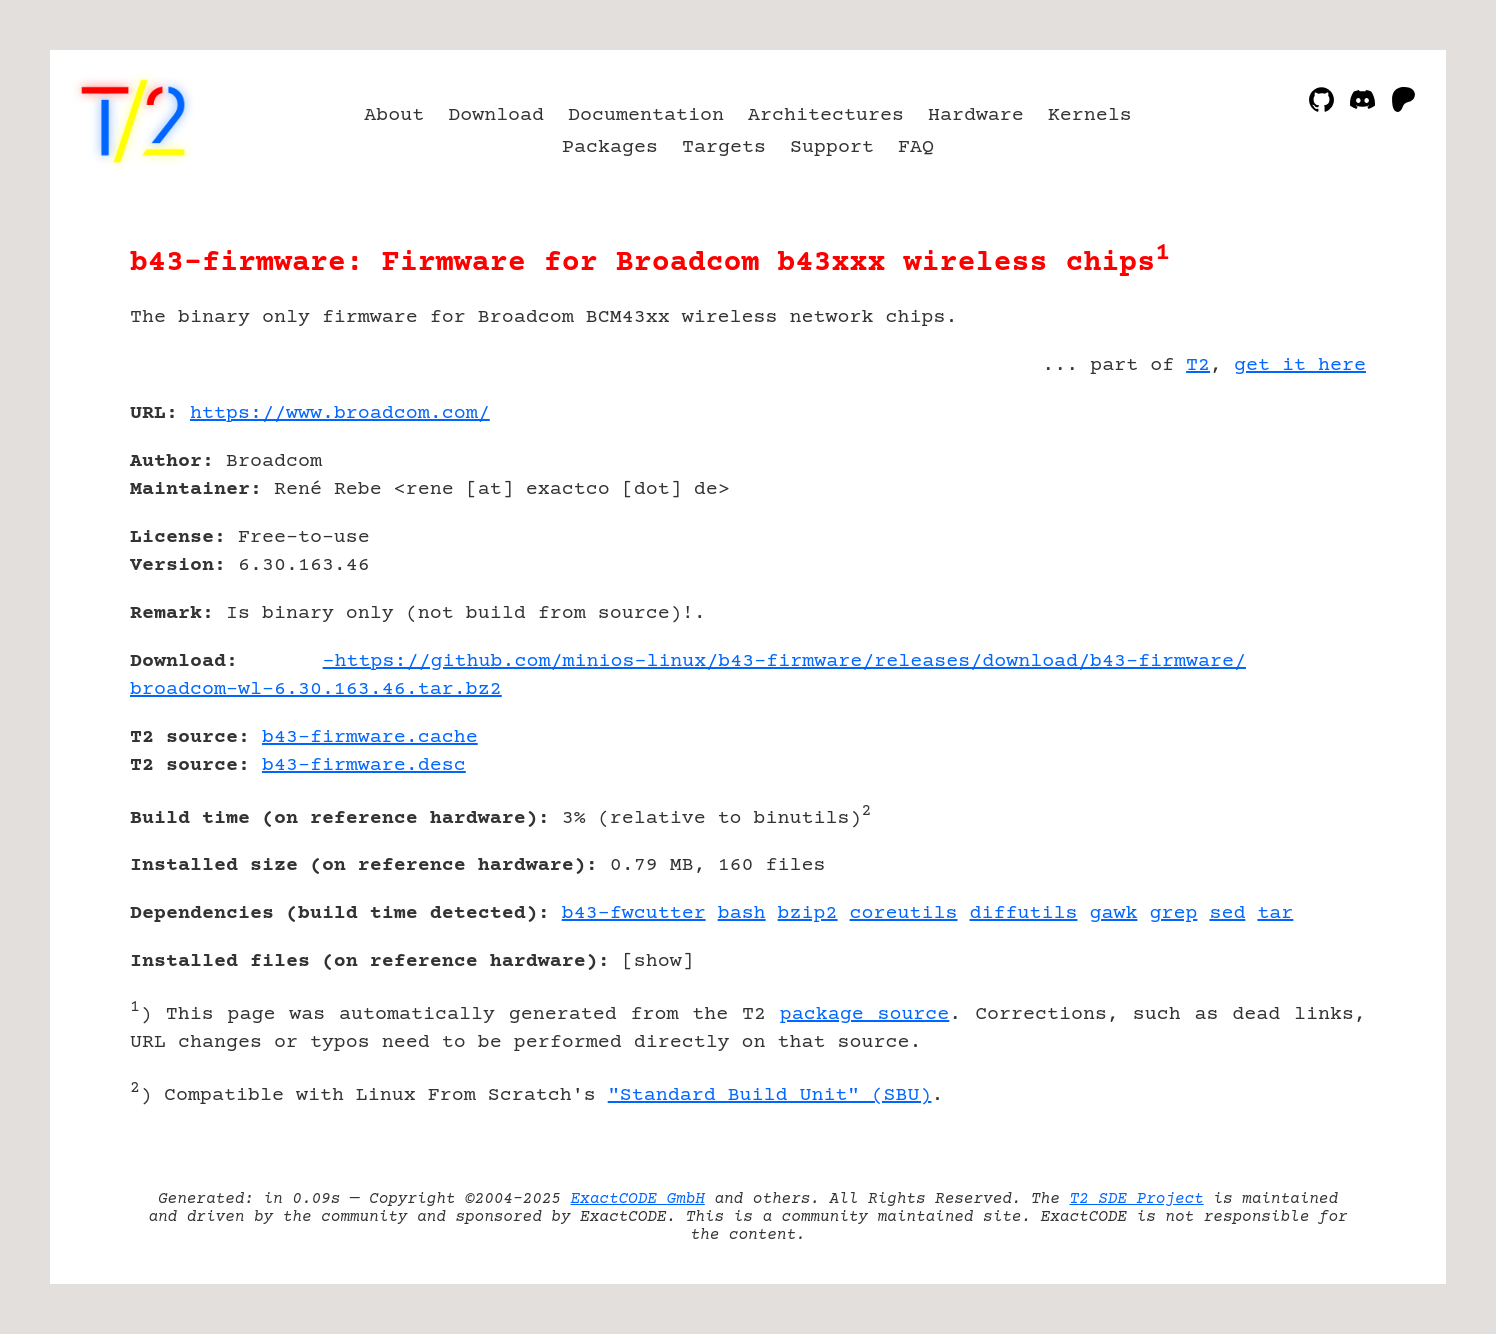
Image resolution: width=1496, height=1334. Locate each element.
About (394, 115)
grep (1173, 913)
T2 (1198, 365)
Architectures (826, 115)
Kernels (1090, 115)
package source (865, 1014)
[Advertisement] (1306, 530)
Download (496, 115)
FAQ (916, 147)
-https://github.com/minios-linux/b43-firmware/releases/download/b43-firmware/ (784, 661)
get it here (1300, 365)
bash (742, 913)
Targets (724, 147)
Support (832, 147)
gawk (1113, 913)
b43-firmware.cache (370, 737)
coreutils (904, 913)
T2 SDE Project (1136, 1199)
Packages (610, 147)
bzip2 (808, 913)
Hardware (976, 115)
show (658, 961)
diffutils (1024, 913)
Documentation (646, 115)
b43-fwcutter (634, 913)
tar (1275, 913)
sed (1227, 913)
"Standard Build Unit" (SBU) (770, 1095)
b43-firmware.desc (364, 765)
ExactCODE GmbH (638, 1199)
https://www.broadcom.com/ (340, 413)
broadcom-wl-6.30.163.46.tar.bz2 (316, 689)
